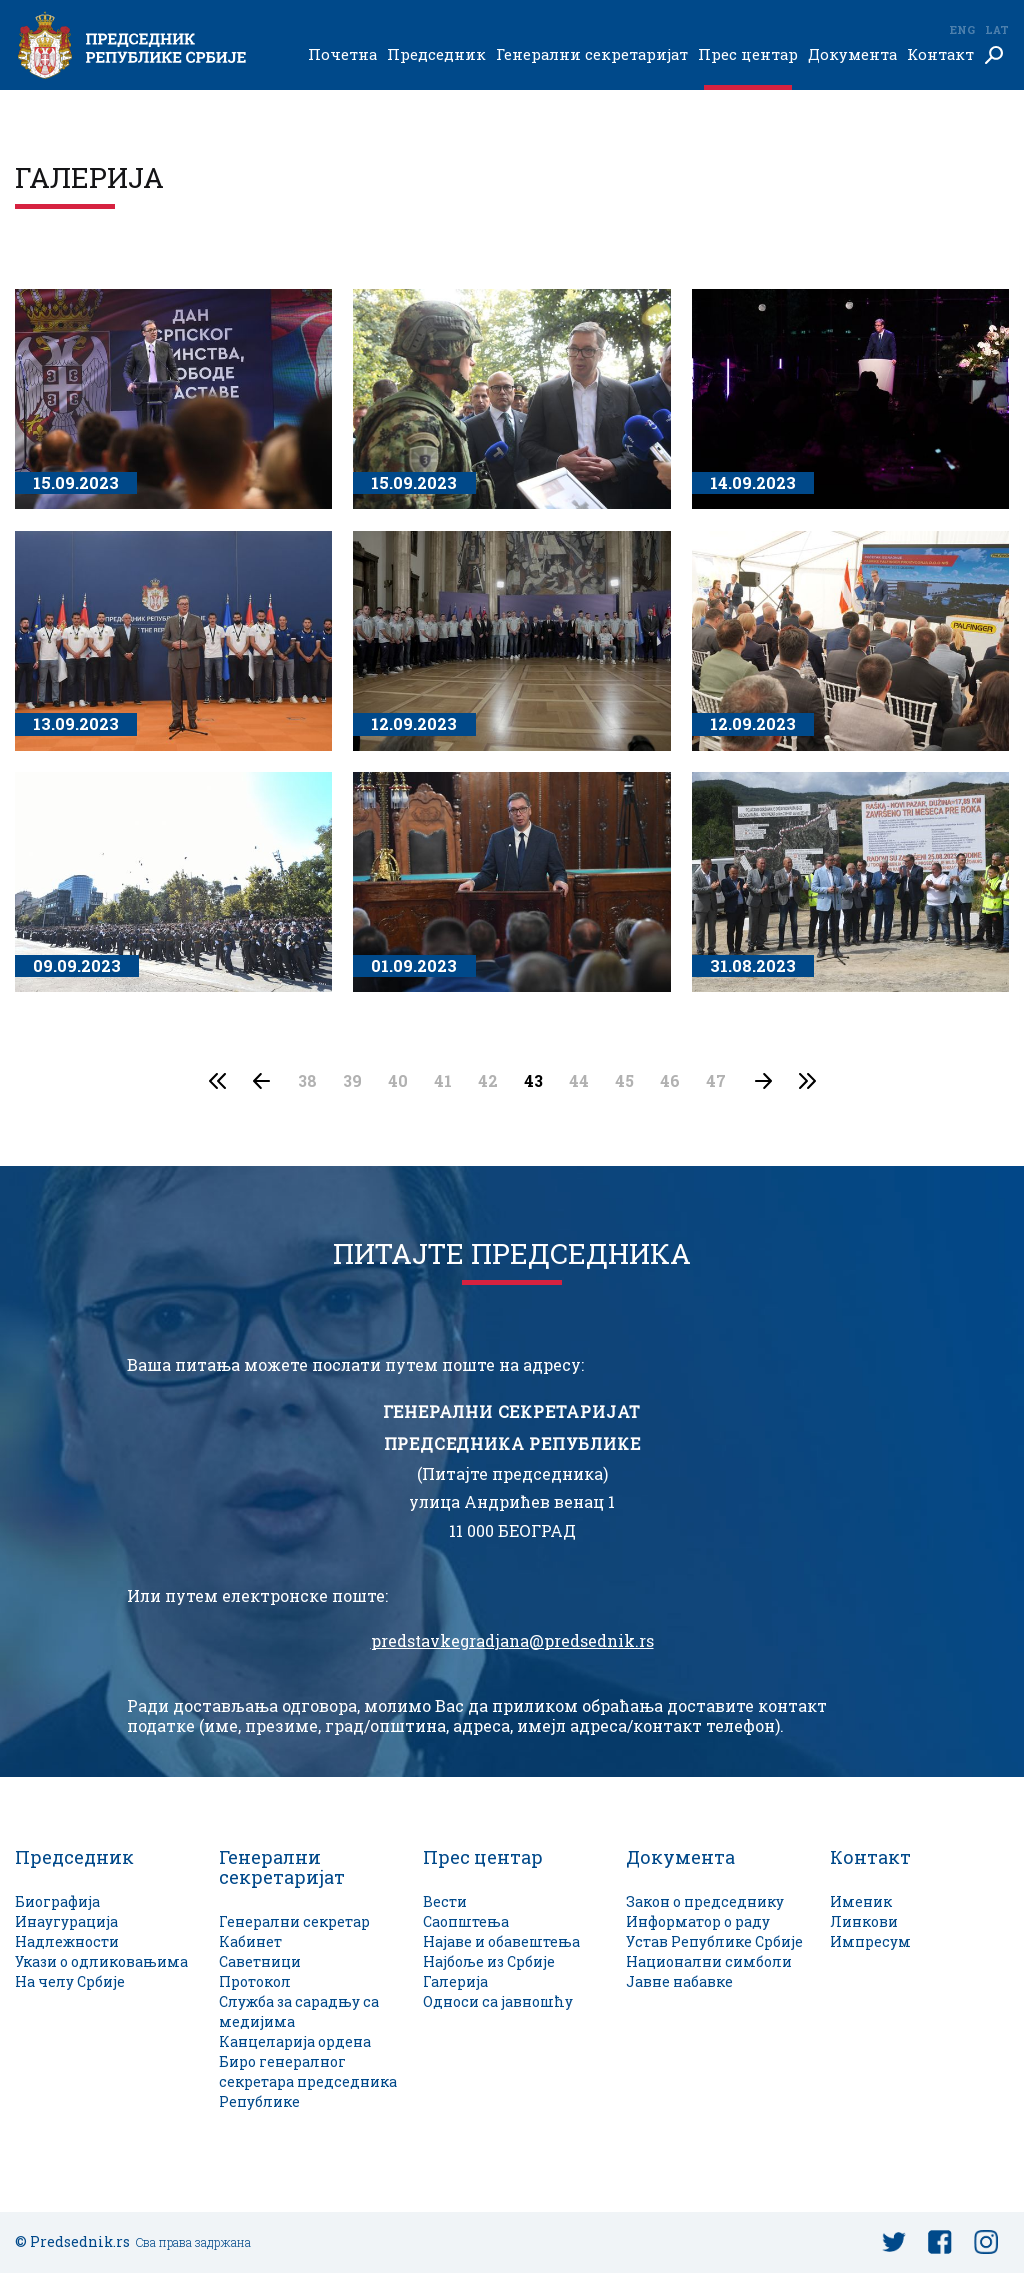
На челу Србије (70, 1981)
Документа (852, 55)
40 (398, 1081)
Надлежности (67, 1941)
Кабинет (250, 1941)
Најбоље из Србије (489, 1961)
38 (307, 1081)
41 (443, 1081)
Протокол (255, 1981)
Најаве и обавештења (501, 1941)
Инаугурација (66, 1921)
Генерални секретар (294, 1921)
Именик (861, 1901)
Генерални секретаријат (592, 55)
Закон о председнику (705, 1901)
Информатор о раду (698, 1921)
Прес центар (748, 55)
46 (670, 1081)
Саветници (260, 1961)
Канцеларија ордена (295, 2041)
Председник (436, 55)
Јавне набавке (679, 1981)
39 (352, 1081)
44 (579, 1081)
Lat (997, 29)
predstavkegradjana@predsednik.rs (512, 1641)
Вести (445, 1901)
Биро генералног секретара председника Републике (308, 2081)
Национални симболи (709, 1961)
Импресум (870, 1941)
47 (716, 1081)
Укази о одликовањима (101, 1961)
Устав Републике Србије (714, 1941)
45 (624, 1081)
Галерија (455, 1981)
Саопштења (466, 1921)
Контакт (940, 55)
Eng (962, 29)
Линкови (864, 1921)
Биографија (57, 1901)
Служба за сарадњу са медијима (299, 2011)
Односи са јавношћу (498, 2001)
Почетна (342, 55)
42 (488, 1081)
